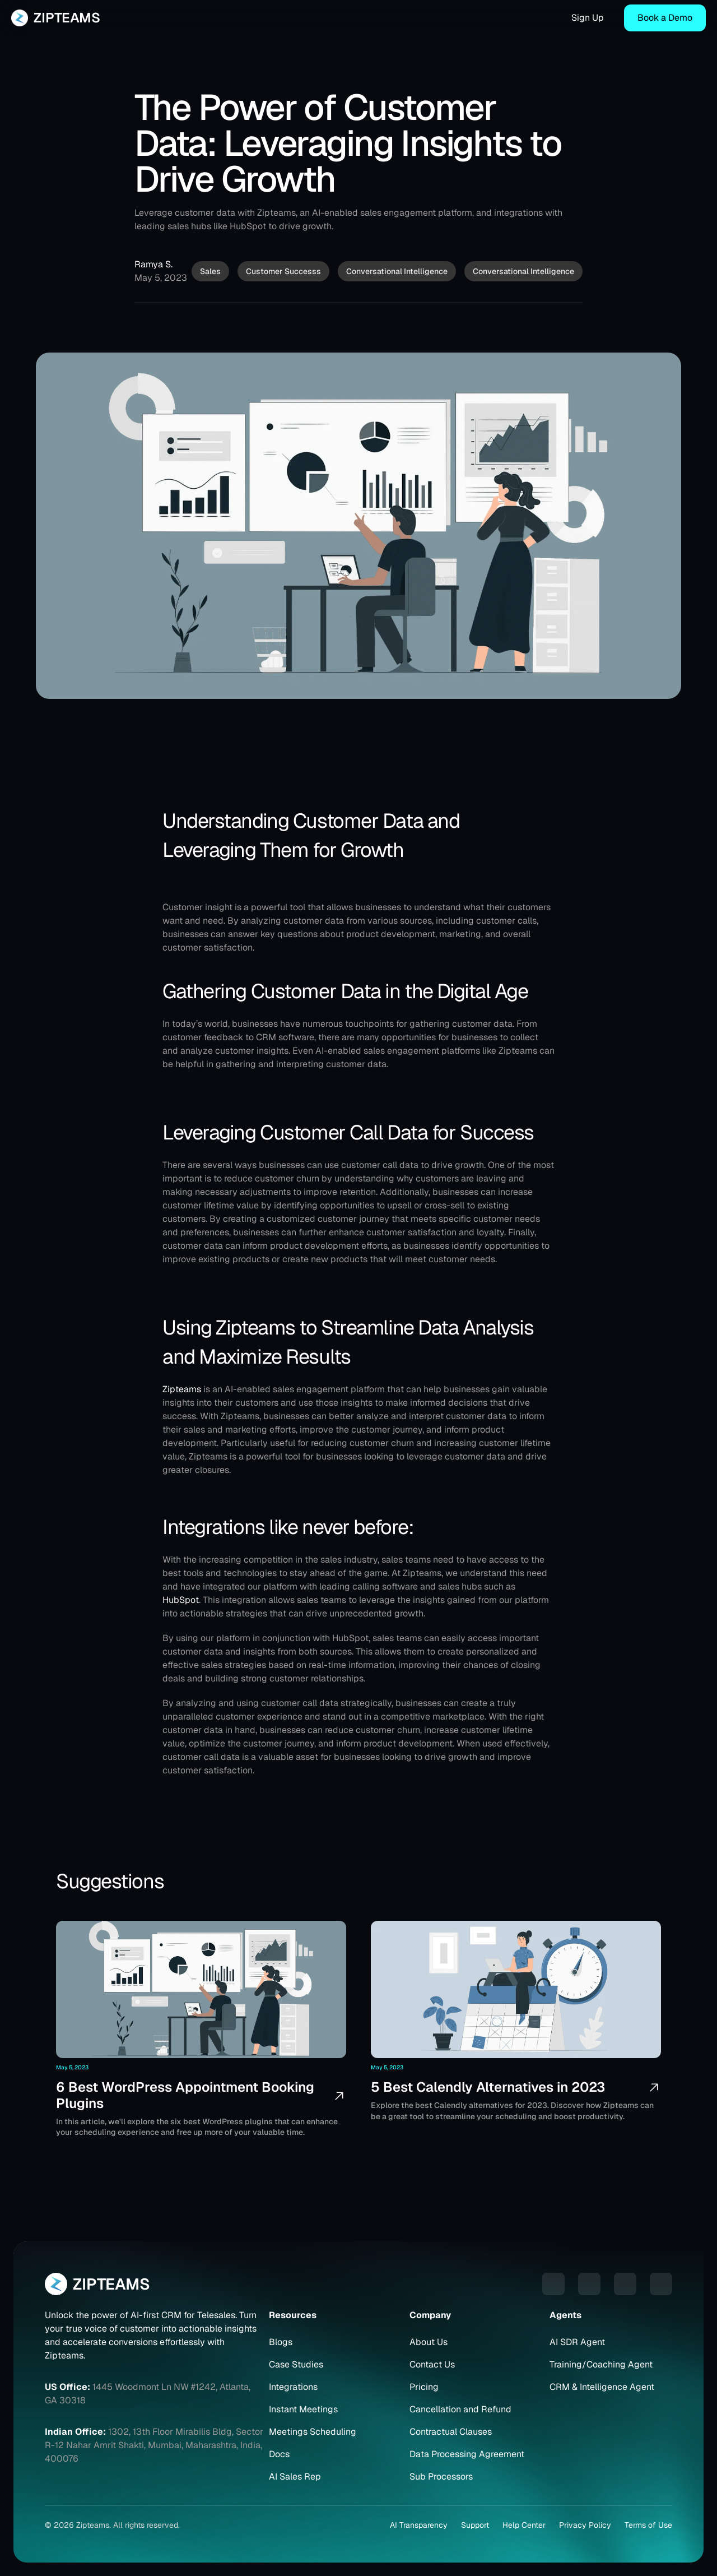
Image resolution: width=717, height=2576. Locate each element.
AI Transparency (419, 2525)
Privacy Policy (585, 2525)
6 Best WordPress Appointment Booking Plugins (187, 2095)
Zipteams (181, 1389)
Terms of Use (648, 2525)
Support (475, 2525)
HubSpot (180, 1600)
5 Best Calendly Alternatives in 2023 (488, 2087)
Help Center (524, 2525)
